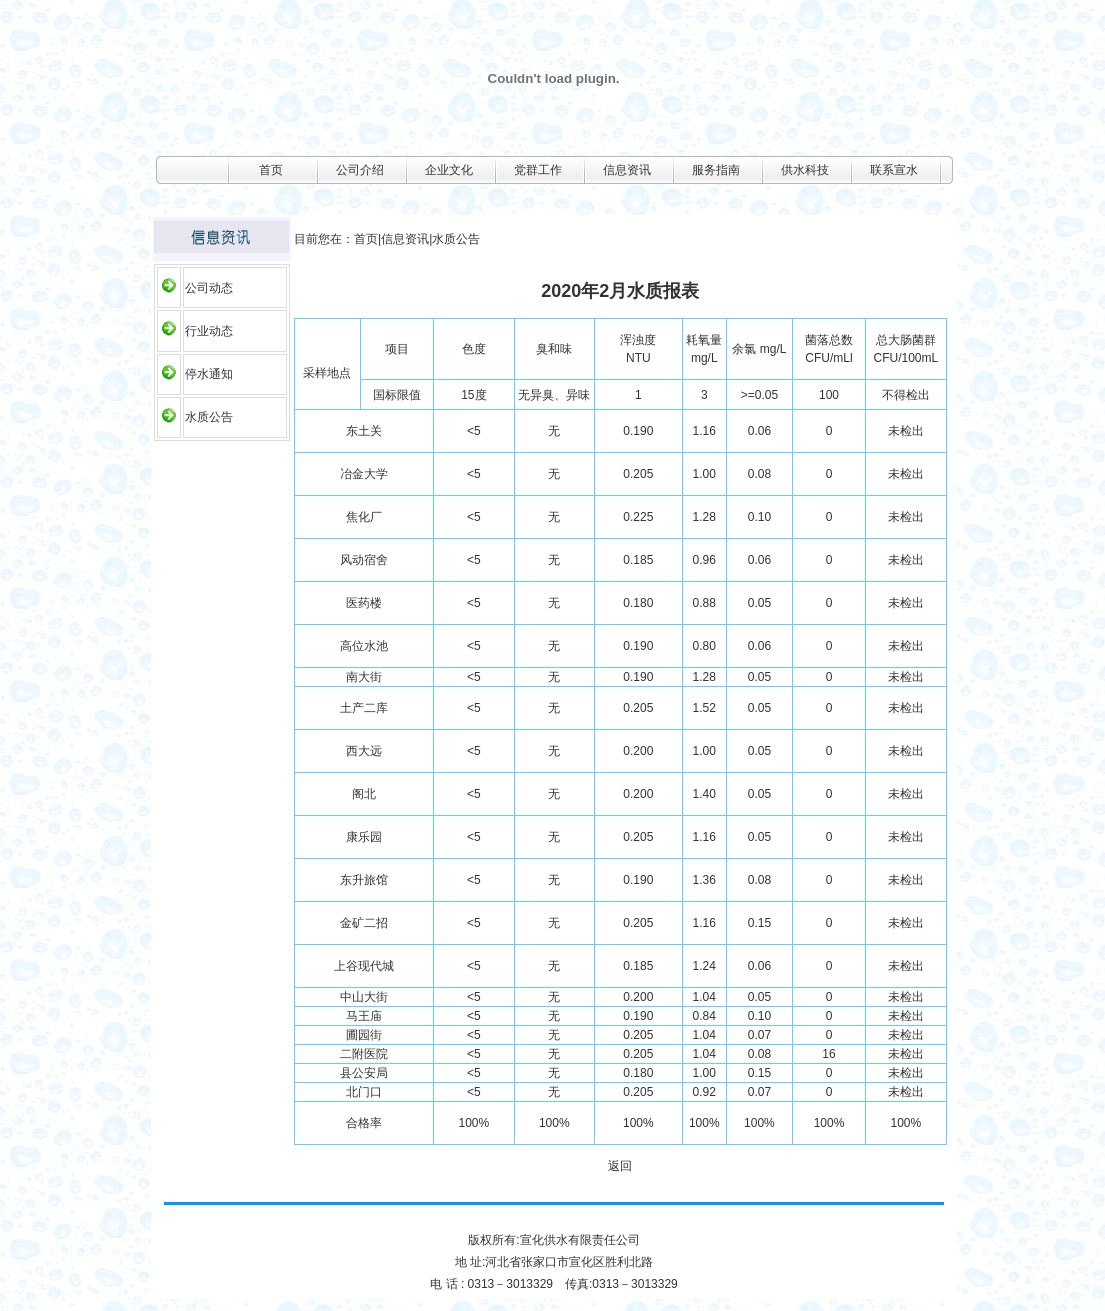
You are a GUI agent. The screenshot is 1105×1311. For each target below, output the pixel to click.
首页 (271, 170)
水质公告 (209, 417)
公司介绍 (360, 170)
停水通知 (209, 374)
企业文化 (449, 170)
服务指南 (716, 170)
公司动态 (209, 288)
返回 (620, 1166)
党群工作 (538, 170)
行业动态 (209, 331)
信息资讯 (627, 170)
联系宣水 (894, 170)
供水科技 (805, 170)
